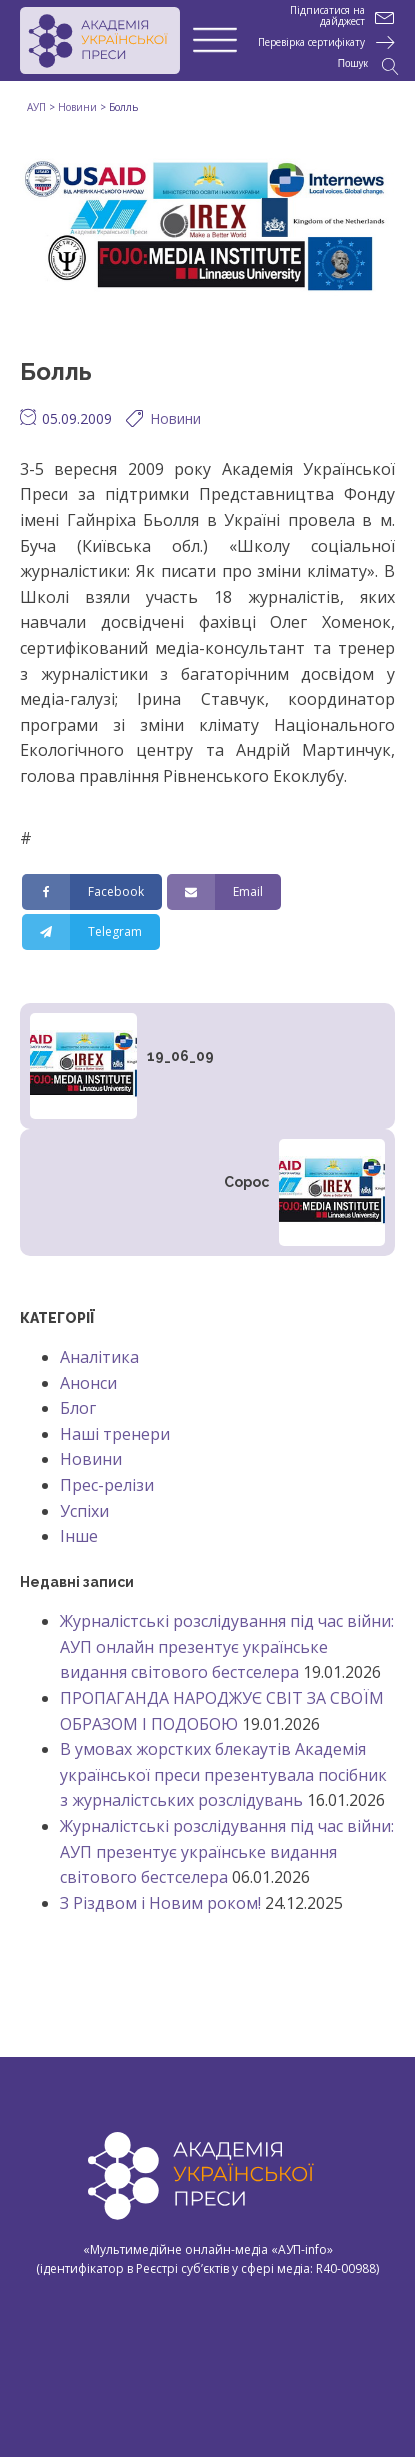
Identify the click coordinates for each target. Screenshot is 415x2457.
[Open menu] (215, 41)
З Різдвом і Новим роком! (160, 1903)
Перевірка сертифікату (311, 42)
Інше (79, 1536)
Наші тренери (115, 1434)
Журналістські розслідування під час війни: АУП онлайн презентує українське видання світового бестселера (227, 1646)
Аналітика (99, 1357)
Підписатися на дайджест (327, 16)
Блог (78, 1408)
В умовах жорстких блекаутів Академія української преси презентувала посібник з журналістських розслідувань (223, 1774)
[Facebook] (92, 892)
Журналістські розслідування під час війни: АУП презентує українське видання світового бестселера (227, 1851)
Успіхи (84, 1511)
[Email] (224, 892)
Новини (175, 418)
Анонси (88, 1383)
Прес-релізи (107, 1485)
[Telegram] (91, 932)
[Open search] (368, 66)
